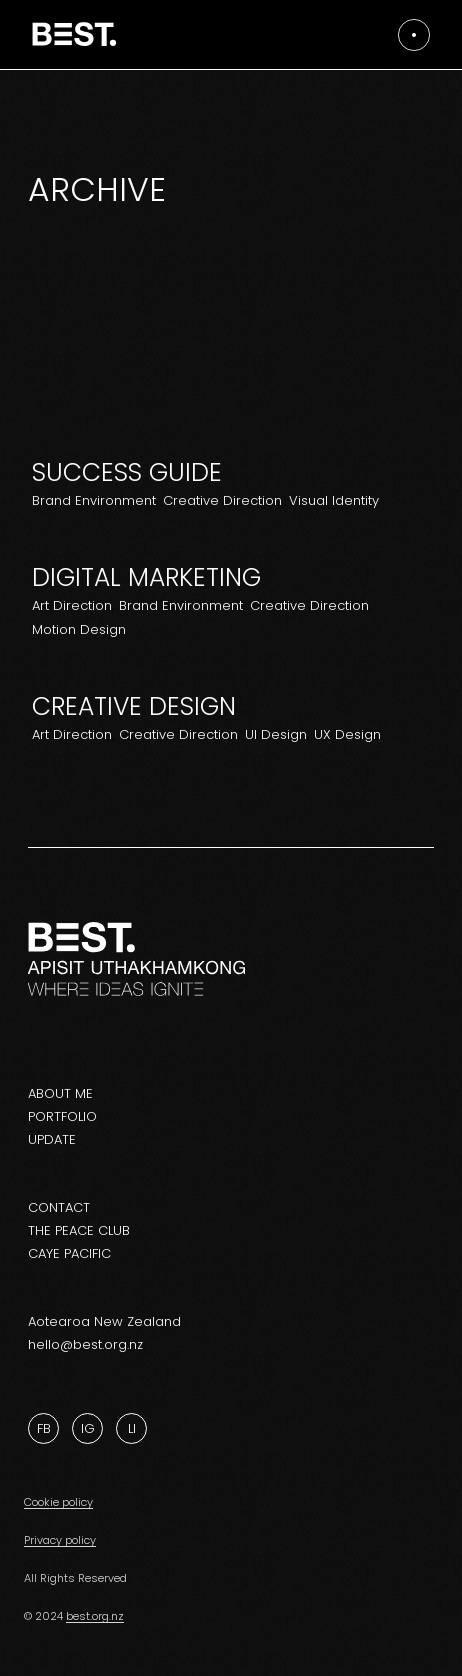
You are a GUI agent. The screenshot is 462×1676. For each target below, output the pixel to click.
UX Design (347, 734)
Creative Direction (222, 500)
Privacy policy (60, 1540)
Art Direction (72, 605)
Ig (88, 1428)
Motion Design (79, 629)
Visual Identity (334, 500)
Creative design (134, 706)
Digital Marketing (146, 577)
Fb (44, 1428)
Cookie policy (58, 1502)
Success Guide (127, 472)
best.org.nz (95, 1616)
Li (132, 1428)
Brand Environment (94, 500)
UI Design (276, 734)
